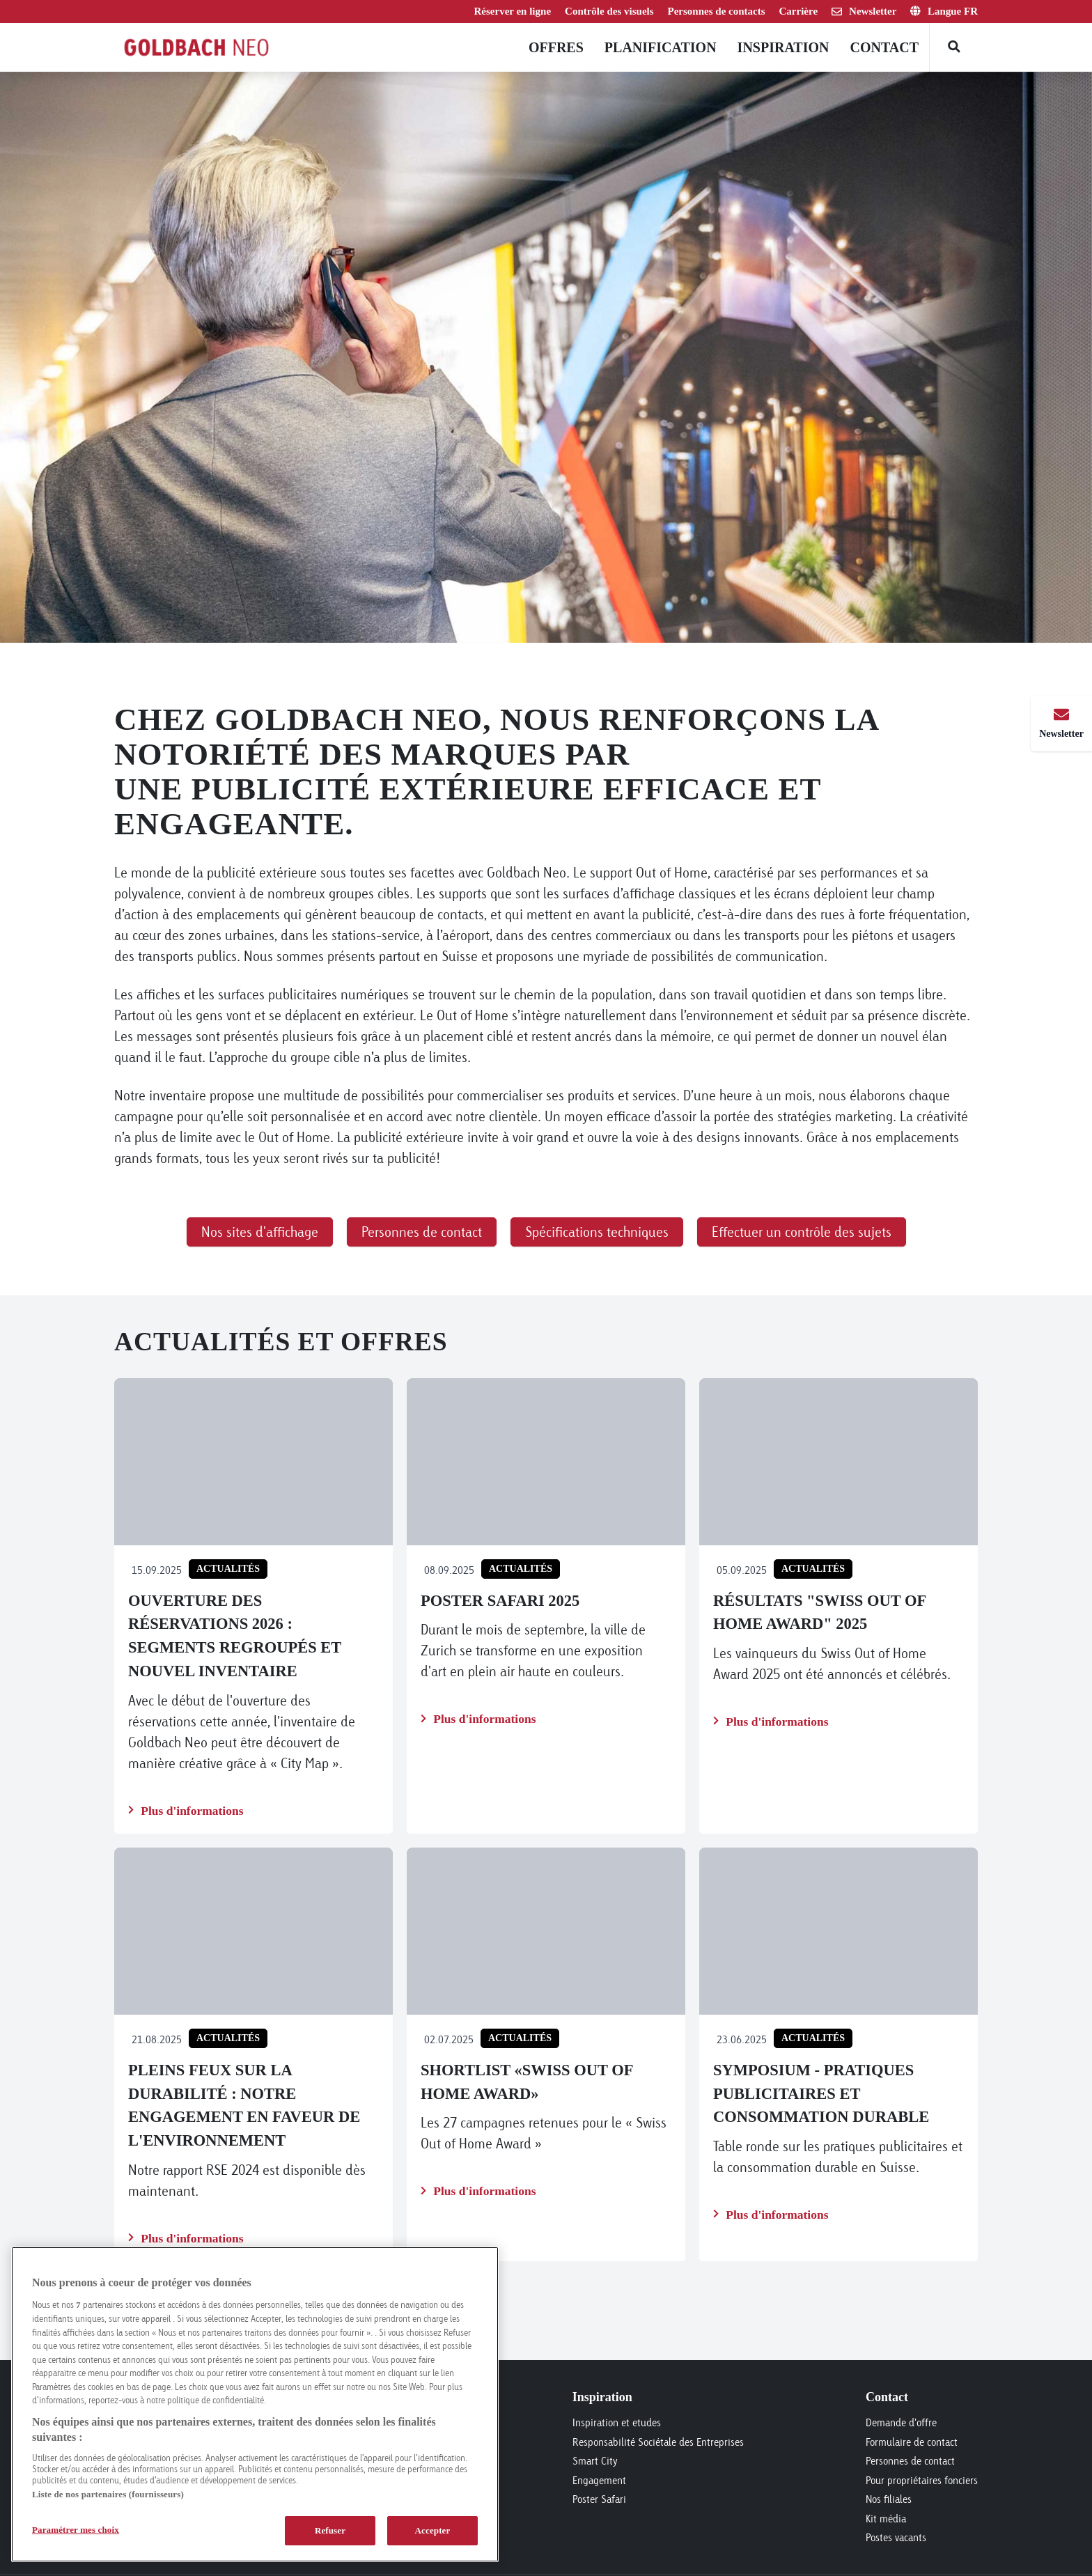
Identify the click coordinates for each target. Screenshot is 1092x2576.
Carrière (798, 11)
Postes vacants (896, 2537)
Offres (556, 47)
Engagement (599, 2480)
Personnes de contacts (716, 11)
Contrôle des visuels (609, 11)
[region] (255, 2404)
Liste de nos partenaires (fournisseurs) (108, 2494)
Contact (884, 47)
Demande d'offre (901, 2422)
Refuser (330, 2530)
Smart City (595, 2460)
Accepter (433, 2530)
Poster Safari (599, 2499)
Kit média (886, 2518)
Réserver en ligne (513, 11)
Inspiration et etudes (616, 2422)
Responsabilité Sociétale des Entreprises (658, 2442)
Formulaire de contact (912, 2442)
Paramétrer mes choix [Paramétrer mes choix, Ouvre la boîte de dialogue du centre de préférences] (75, 2529)
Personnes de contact (910, 2460)
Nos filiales (889, 2499)
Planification (660, 47)
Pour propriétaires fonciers (922, 2480)
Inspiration (783, 47)
